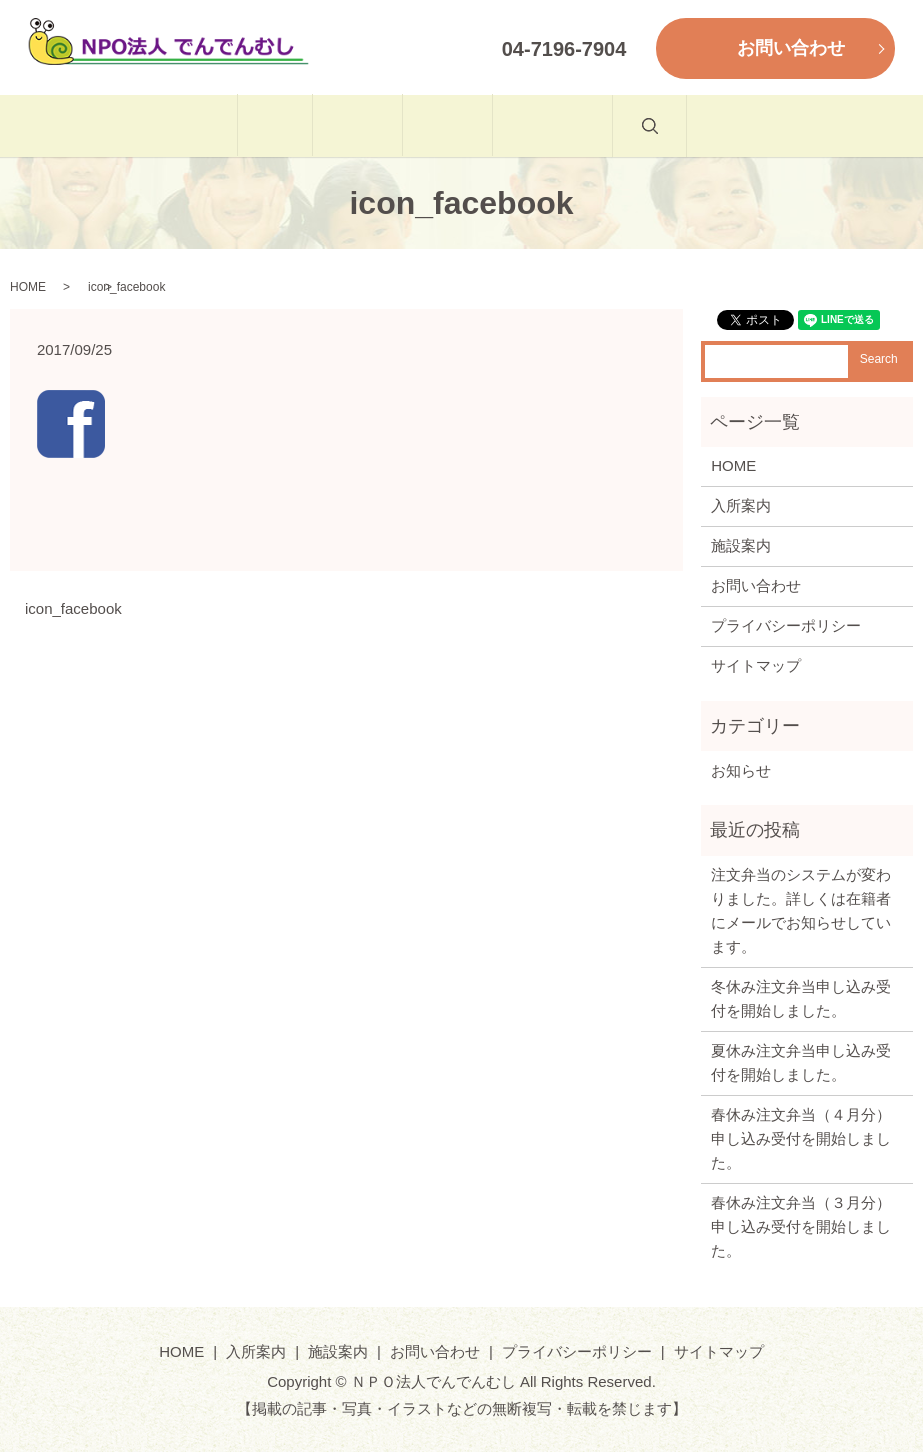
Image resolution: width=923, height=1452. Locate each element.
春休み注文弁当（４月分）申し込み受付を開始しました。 (801, 1138)
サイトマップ (756, 665)
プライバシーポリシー (786, 625)
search (758, 136)
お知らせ (741, 770)
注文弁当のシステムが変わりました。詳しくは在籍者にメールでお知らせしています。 (801, 910)
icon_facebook (73, 608)
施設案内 (469, 125)
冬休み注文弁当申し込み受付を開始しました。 (801, 998)
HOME (206, 125)
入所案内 (334, 125)
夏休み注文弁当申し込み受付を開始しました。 (801, 1062)
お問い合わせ (619, 125)
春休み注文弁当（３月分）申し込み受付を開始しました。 (801, 1226)
